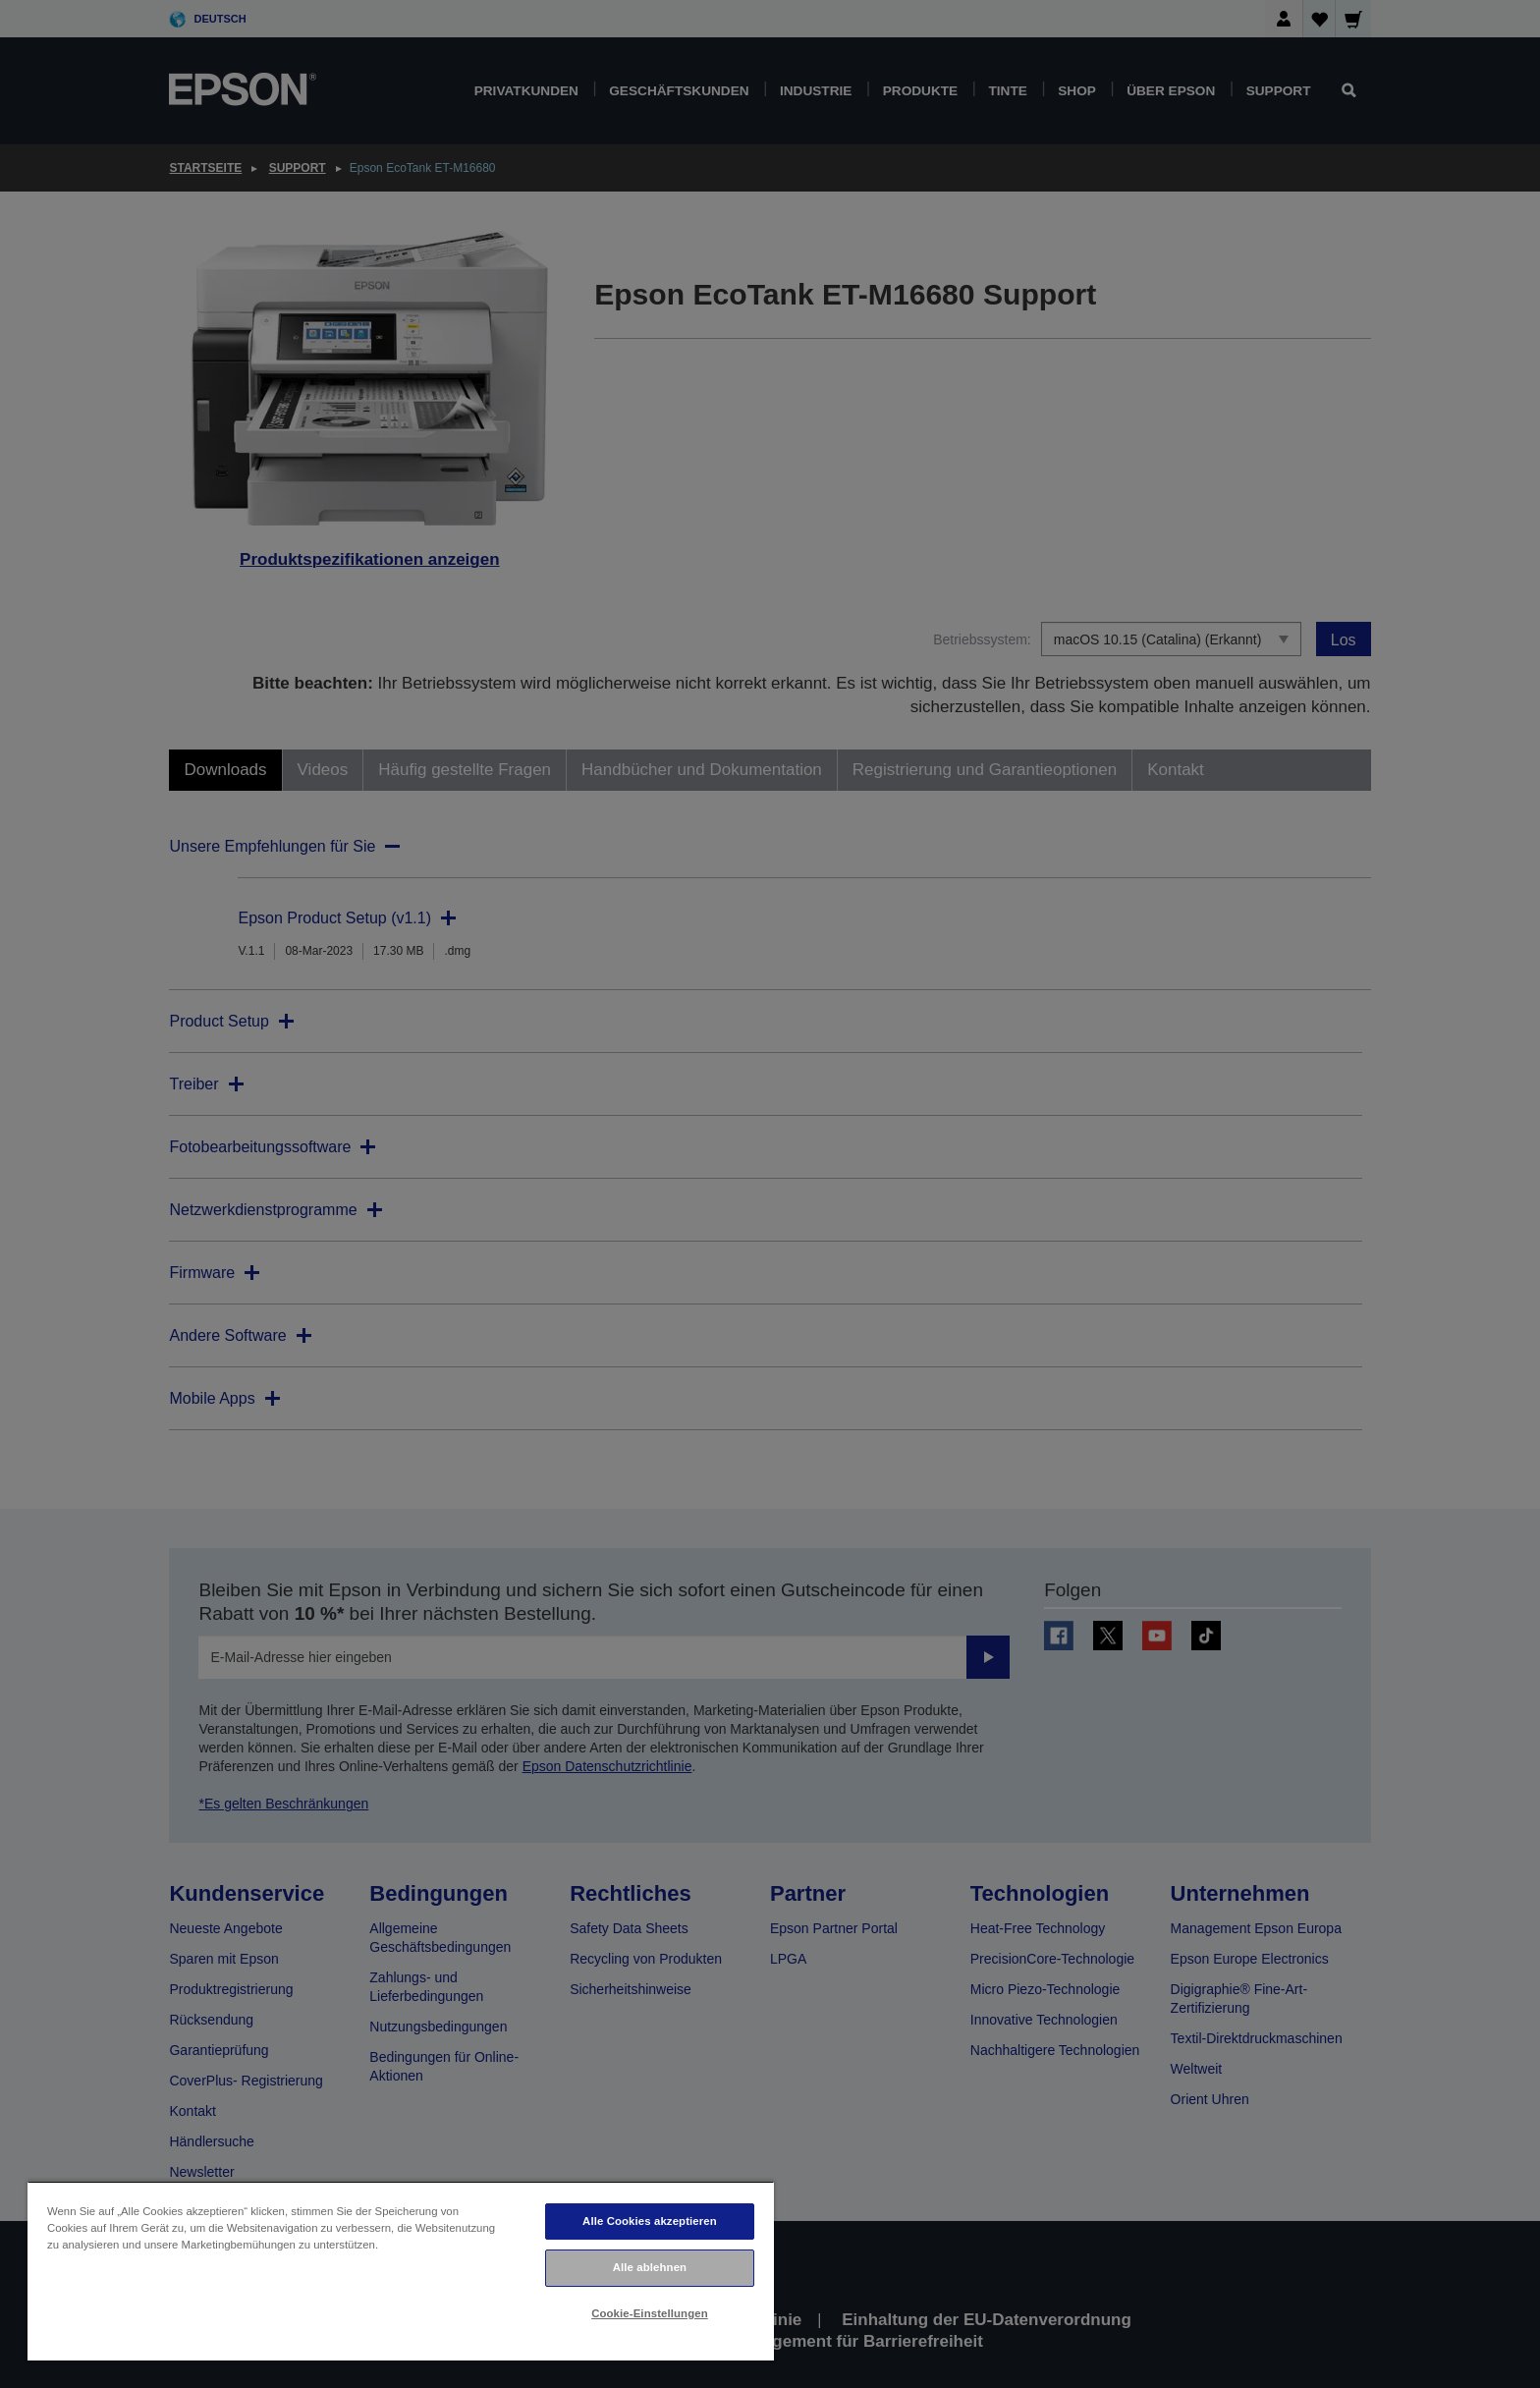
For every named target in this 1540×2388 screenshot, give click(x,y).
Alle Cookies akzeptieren (649, 2221)
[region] (401, 2270)
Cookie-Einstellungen (649, 2313)
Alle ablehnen (650, 2267)
